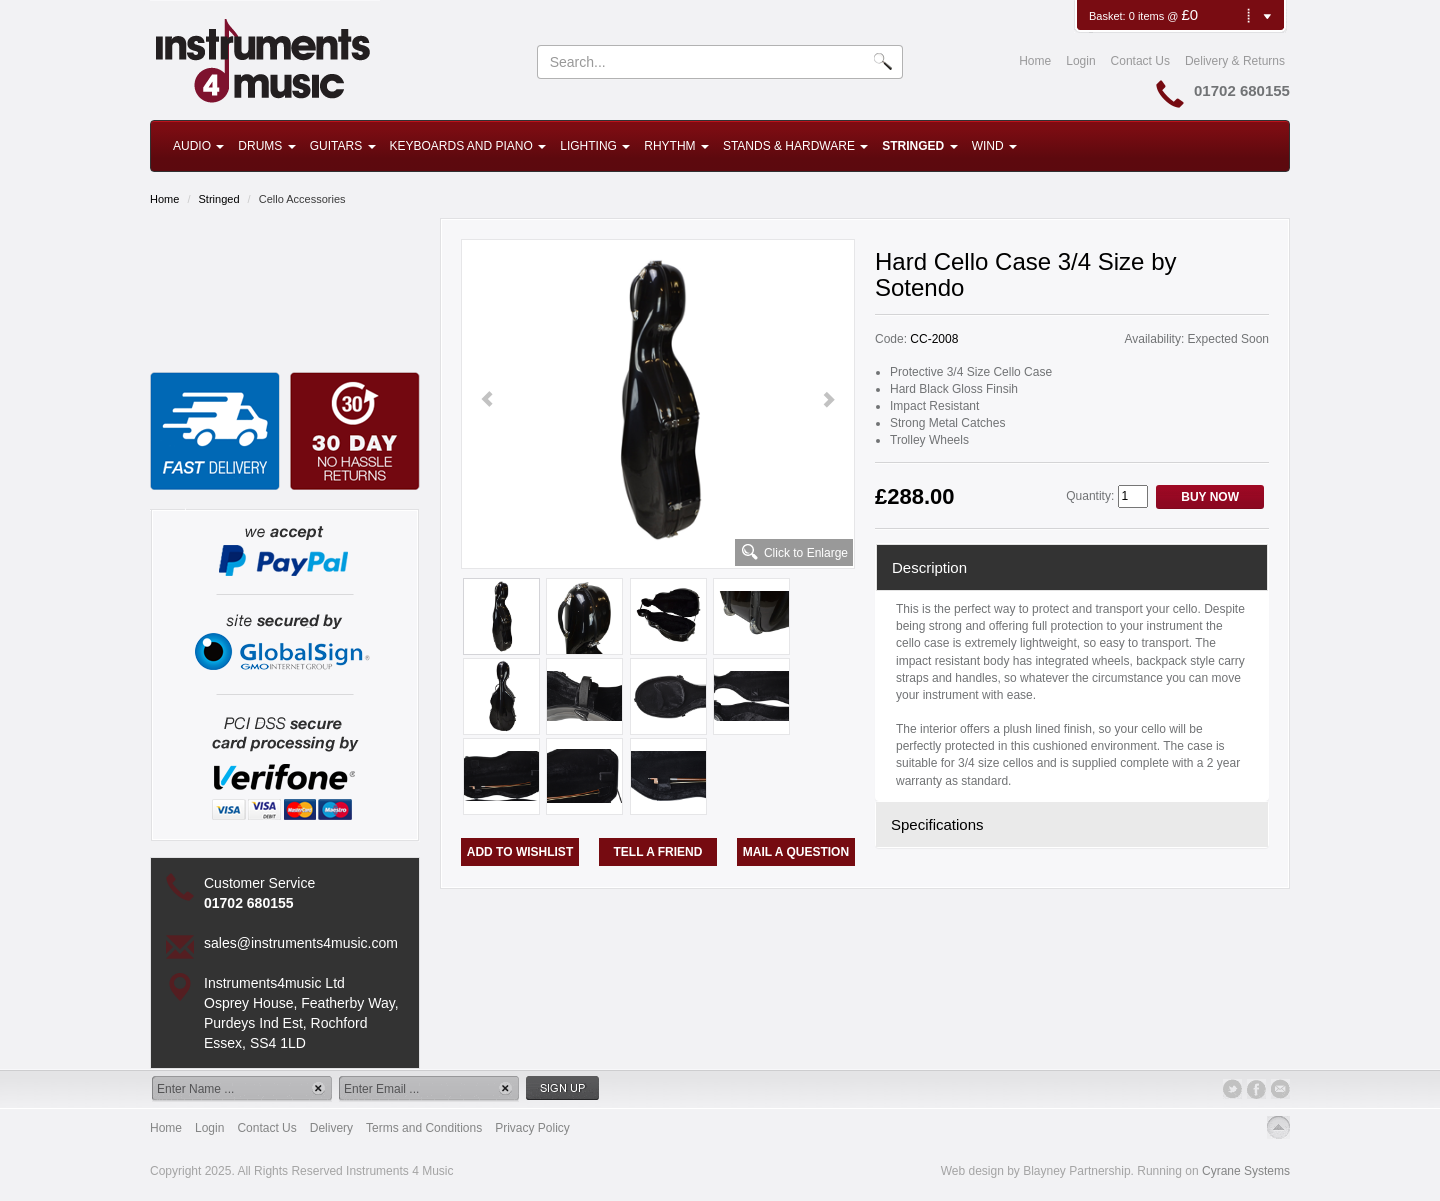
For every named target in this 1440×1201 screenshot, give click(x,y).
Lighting (595, 146)
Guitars (343, 146)
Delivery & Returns (1235, 61)
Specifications (937, 824)
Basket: (1109, 16)
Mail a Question (796, 852)
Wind (994, 146)
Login (1080, 61)
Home (1035, 61)
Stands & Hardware (795, 146)
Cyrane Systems (1246, 1171)
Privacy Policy (532, 1128)
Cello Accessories (302, 199)
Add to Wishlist (520, 852)
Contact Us (1140, 61)
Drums (266, 146)
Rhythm (676, 146)
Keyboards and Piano (468, 146)
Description (929, 567)
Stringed (919, 146)
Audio (198, 146)
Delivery (331, 1128)
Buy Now (1210, 497)
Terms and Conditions (424, 1128)
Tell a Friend (658, 852)
